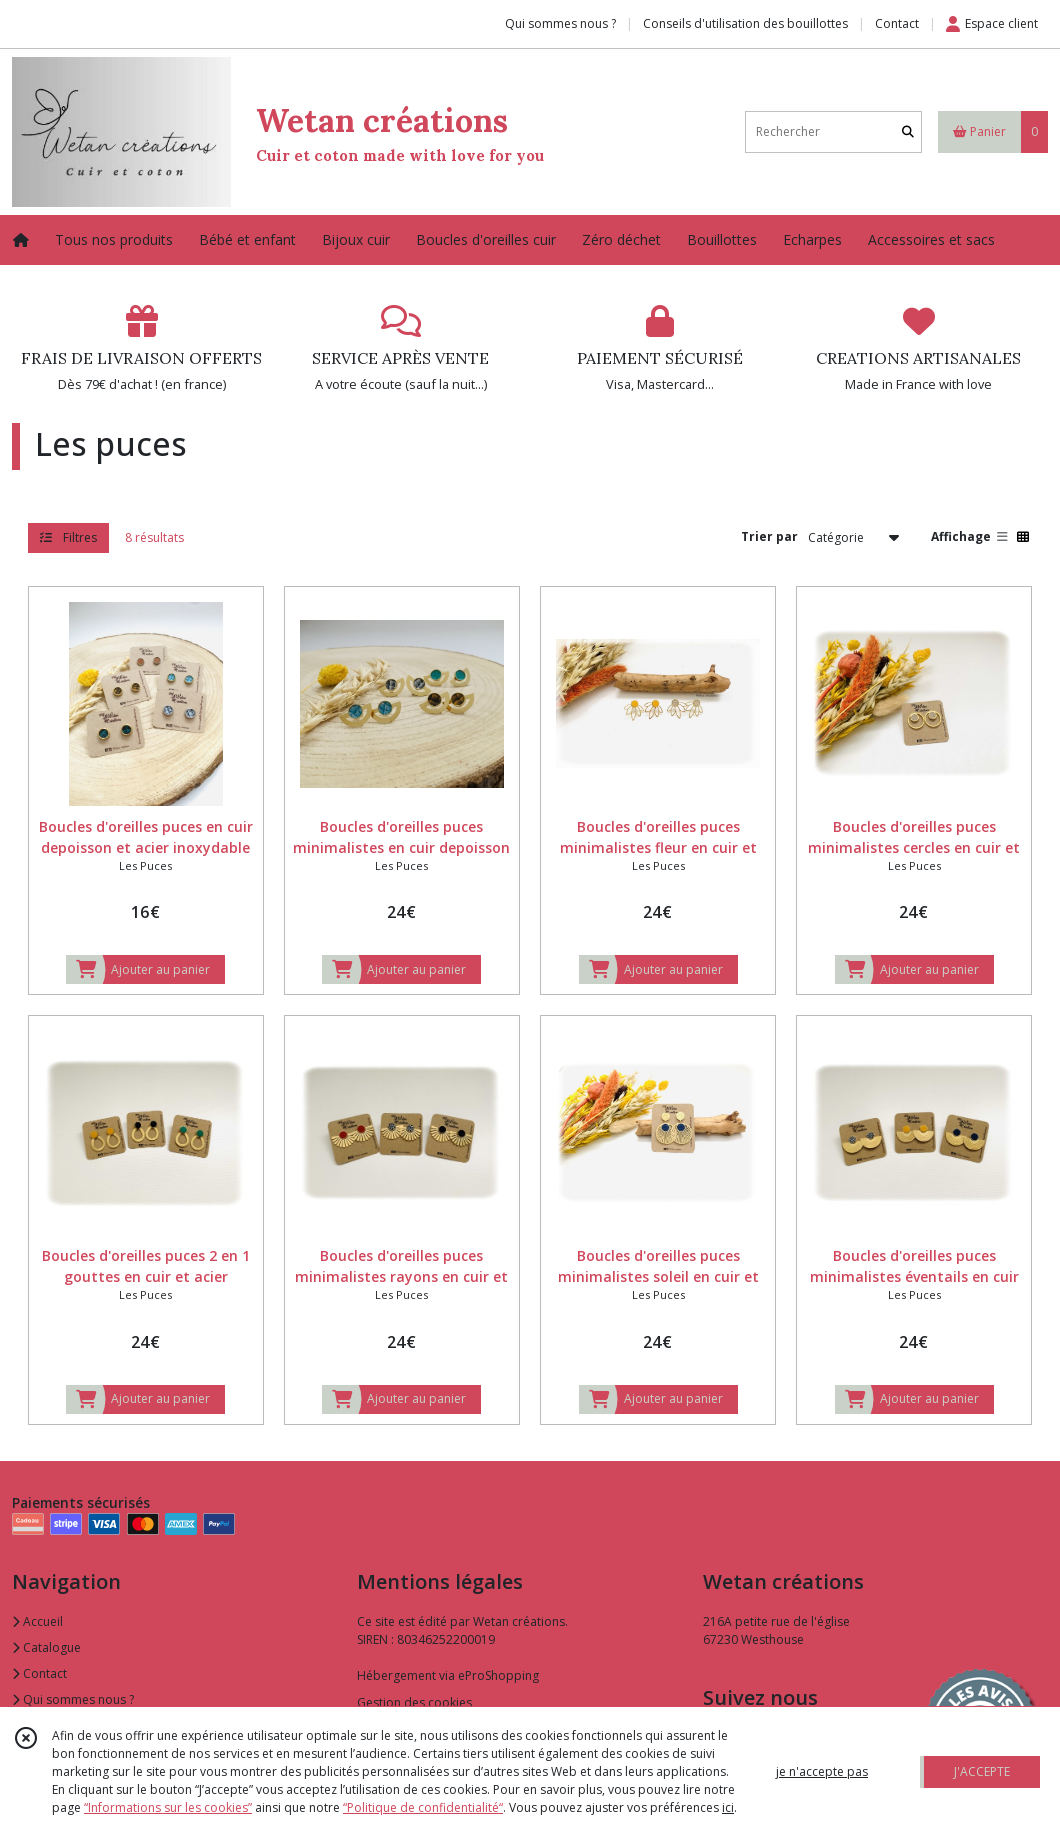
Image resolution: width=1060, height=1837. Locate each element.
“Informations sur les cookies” (168, 1807)
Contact (897, 23)
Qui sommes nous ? (73, 1699)
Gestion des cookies (414, 1702)
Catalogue (46, 1647)
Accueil (37, 1621)
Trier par (769, 536)
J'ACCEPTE (982, 1771)
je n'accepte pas (822, 1771)
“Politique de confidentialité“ (423, 1807)
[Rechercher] (908, 131)
